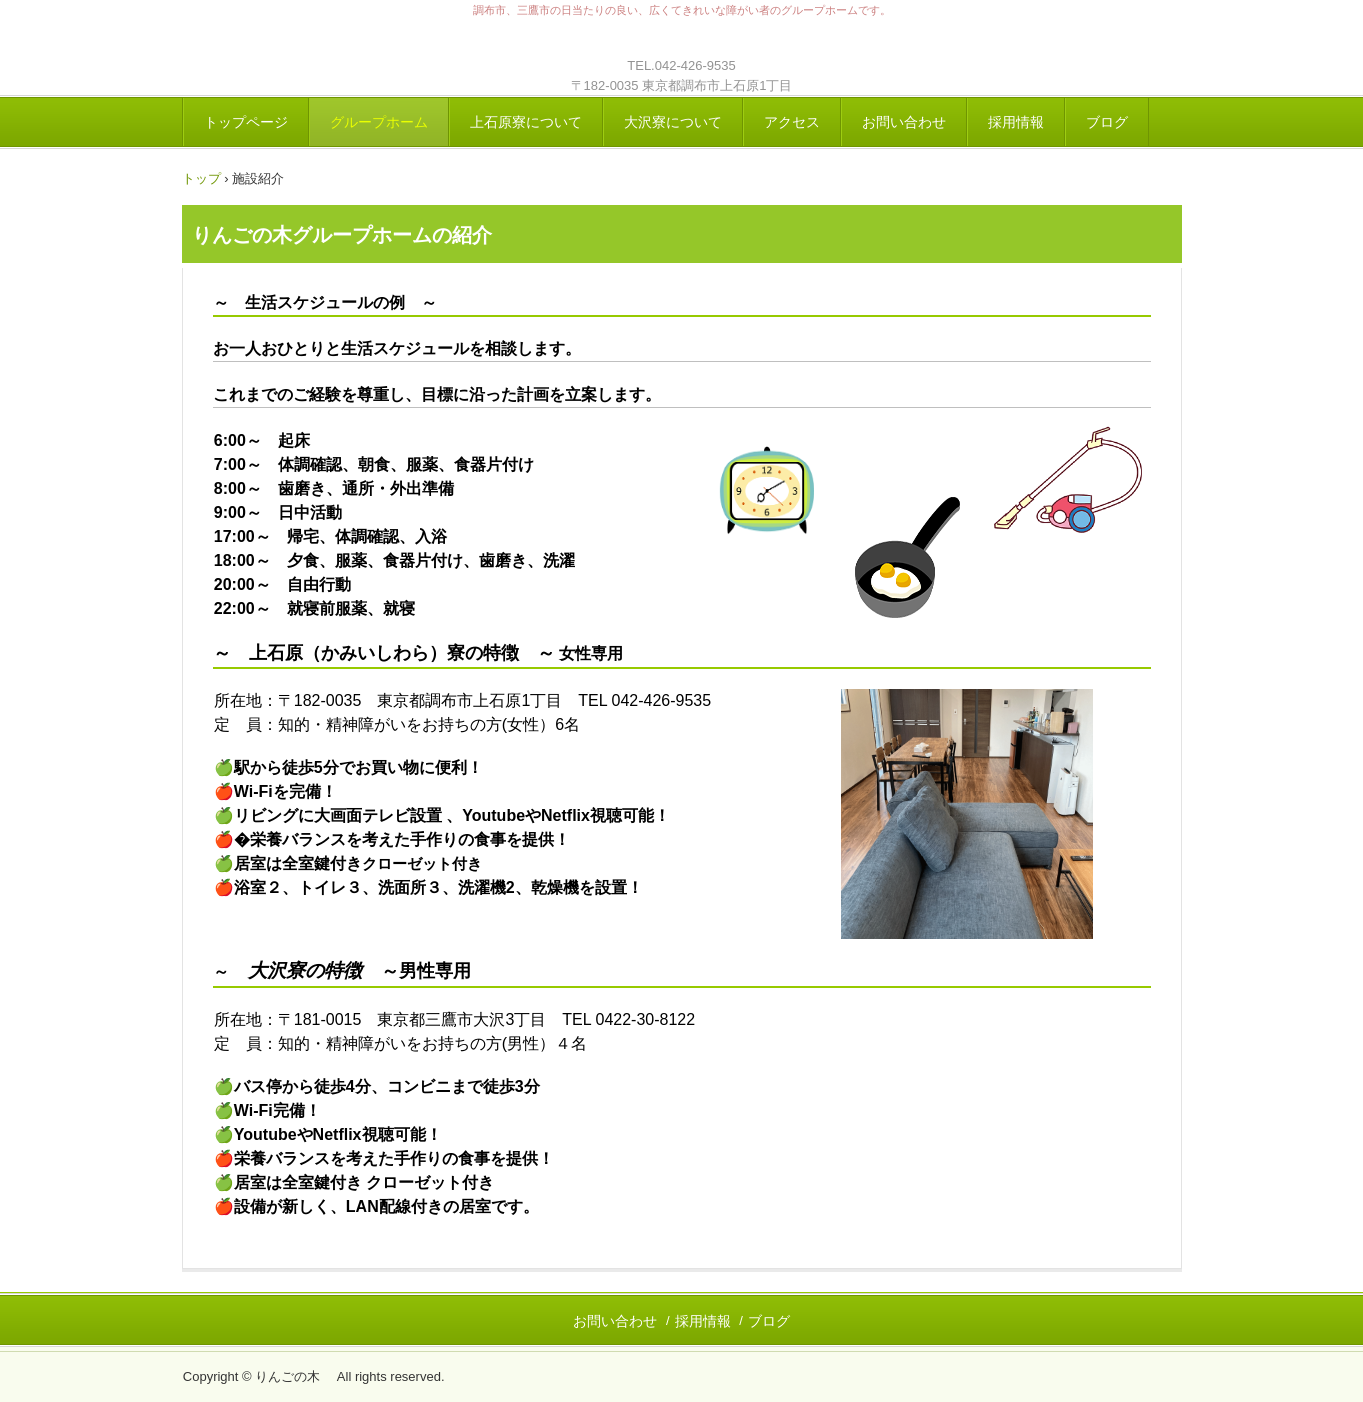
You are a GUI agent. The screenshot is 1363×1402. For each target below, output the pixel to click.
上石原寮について (526, 122)
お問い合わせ (904, 122)
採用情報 (1016, 122)
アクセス (792, 122)
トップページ (246, 122)
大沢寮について (673, 122)
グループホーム (379, 122)
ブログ (1107, 122)
